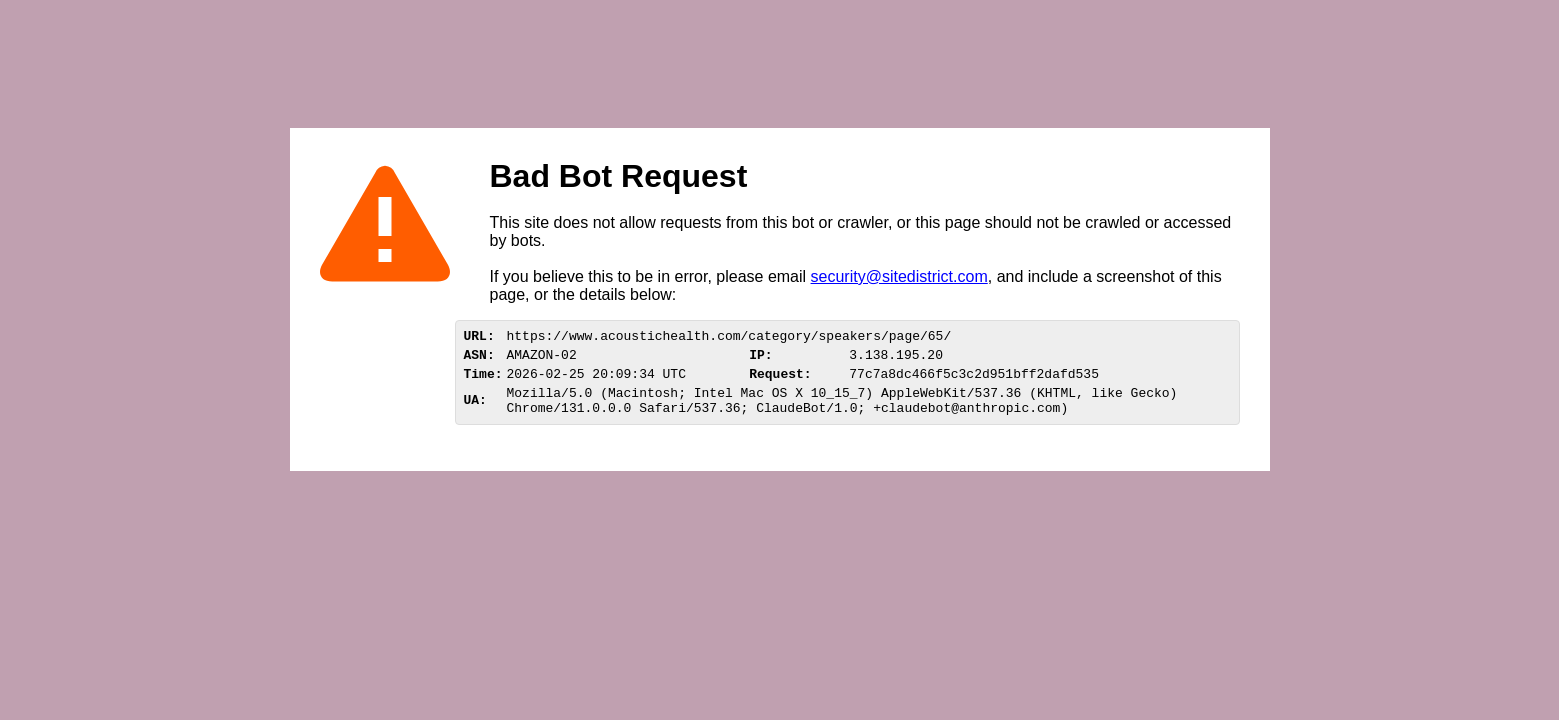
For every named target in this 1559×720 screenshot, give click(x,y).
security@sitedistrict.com (899, 276)
